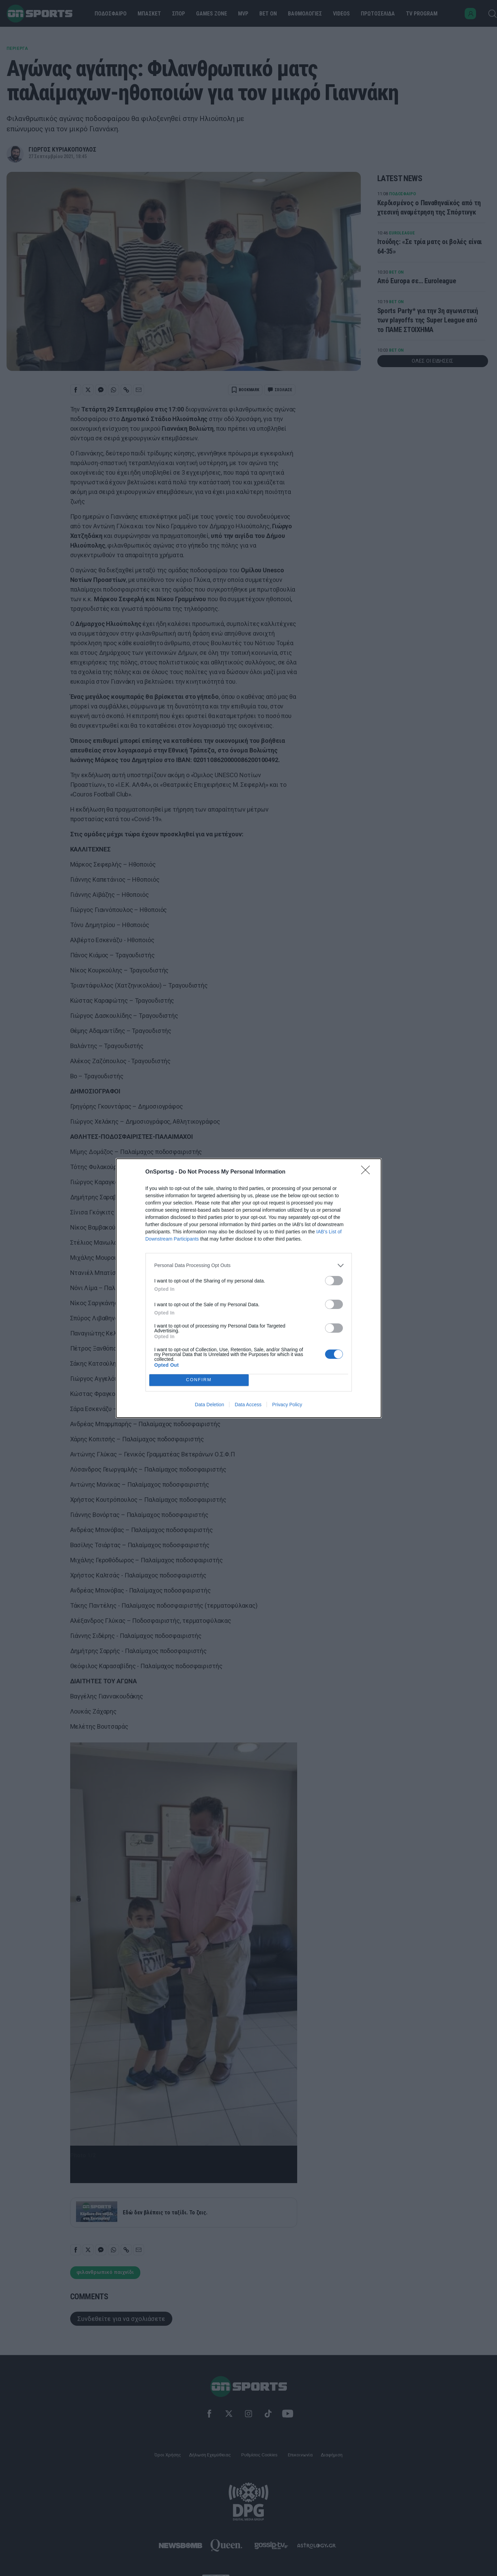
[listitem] (248, 1265)
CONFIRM (199, 1380)
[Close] (367, 1172)
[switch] (334, 1280)
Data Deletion (209, 1404)
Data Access (248, 1404)
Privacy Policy (287, 1404)
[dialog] (248, 1288)
